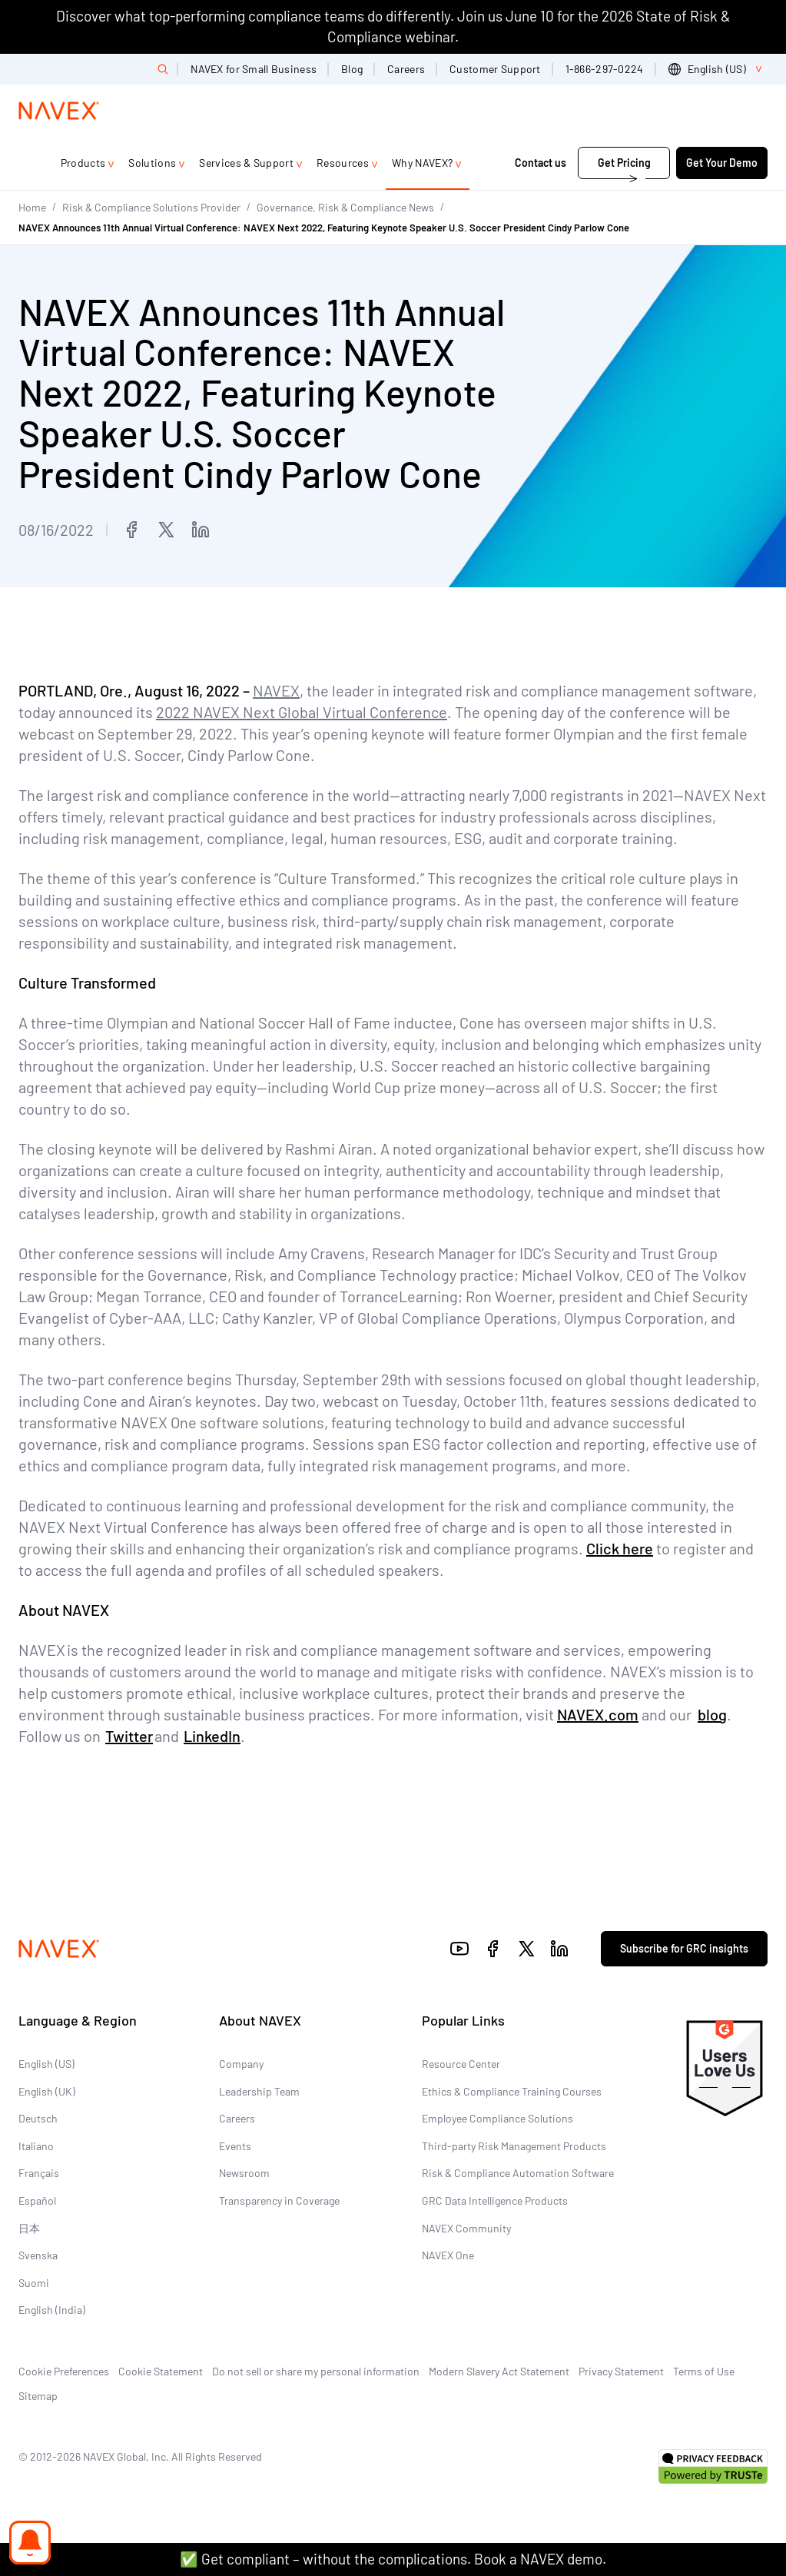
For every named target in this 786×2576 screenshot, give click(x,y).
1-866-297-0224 (604, 68)
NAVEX (276, 690)
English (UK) (46, 2091)
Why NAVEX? (422, 162)
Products (83, 162)
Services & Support (246, 162)
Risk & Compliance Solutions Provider (151, 207)
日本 (29, 2228)
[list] (718, 69)
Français (38, 2172)
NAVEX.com (597, 1714)
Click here (619, 1548)
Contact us (542, 162)
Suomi (33, 2282)
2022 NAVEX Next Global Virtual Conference (301, 712)
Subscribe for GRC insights (684, 1948)
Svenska (38, 2255)
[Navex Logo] (59, 110)
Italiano (36, 2145)
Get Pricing (624, 162)
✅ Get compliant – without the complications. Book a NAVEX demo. (393, 2559)
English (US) (46, 2063)
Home (32, 207)
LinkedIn (212, 1736)
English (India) (51, 2309)
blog (712, 1714)
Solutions (152, 162)
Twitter (129, 1736)
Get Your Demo (722, 162)
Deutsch (38, 2118)
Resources (343, 162)
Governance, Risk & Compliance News (345, 207)
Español (37, 2200)
